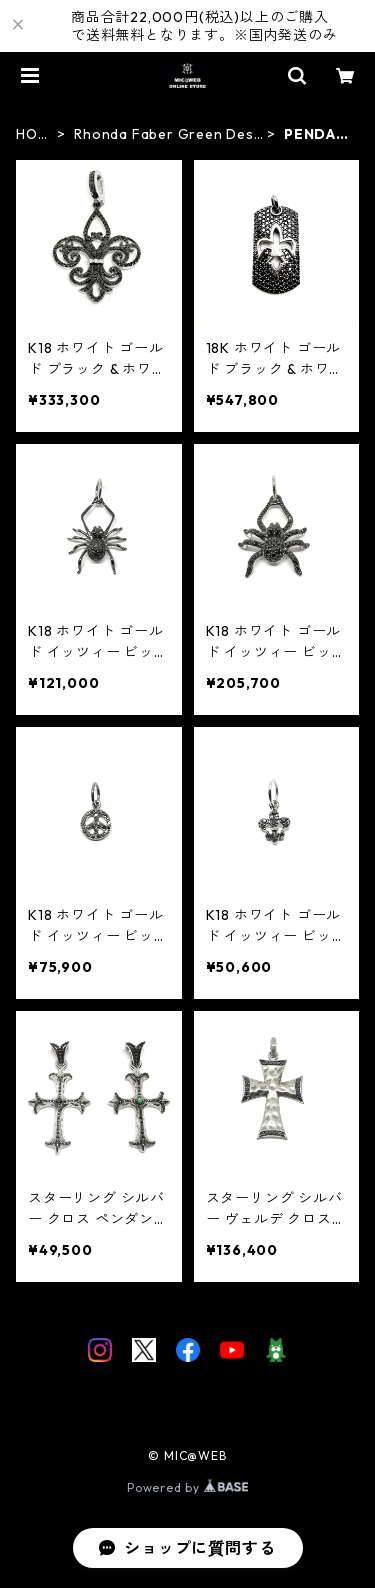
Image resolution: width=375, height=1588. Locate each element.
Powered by (187, 1487)
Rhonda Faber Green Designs (165, 134)
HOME (32, 134)
